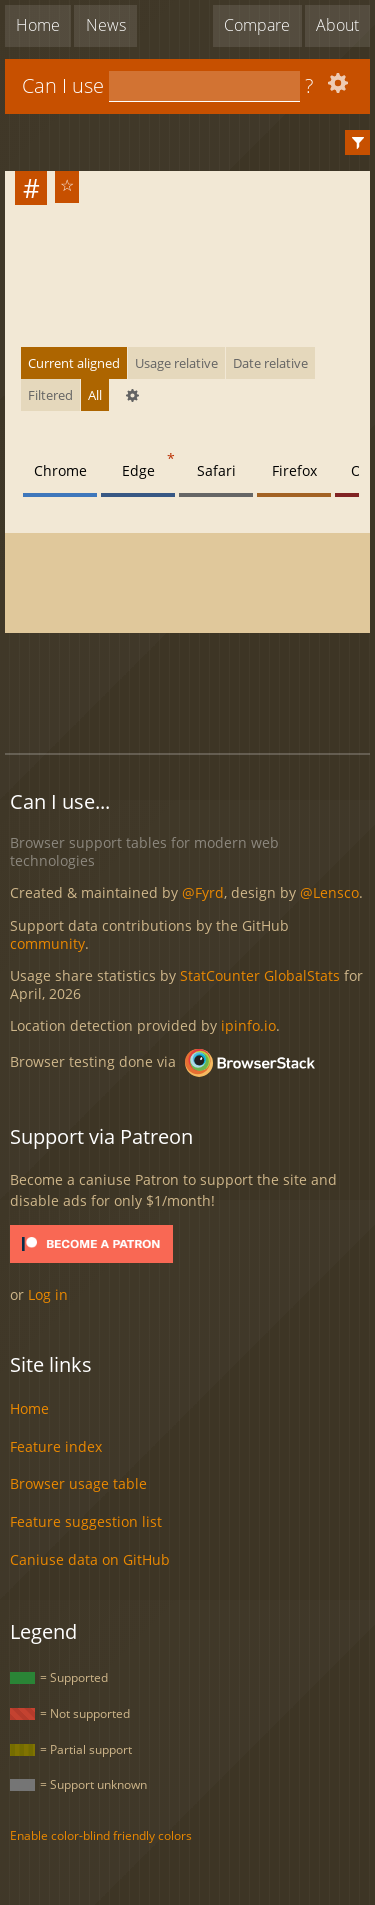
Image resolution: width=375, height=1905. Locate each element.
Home (38, 25)
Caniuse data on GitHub (90, 1559)
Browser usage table (78, 1483)
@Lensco (329, 892)
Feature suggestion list (86, 1521)
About (337, 25)
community (47, 943)
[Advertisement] (190, 690)
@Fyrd (203, 892)
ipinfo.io (248, 1025)
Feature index (56, 1446)
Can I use (63, 85)
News (106, 25)
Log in (48, 1294)
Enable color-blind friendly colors (101, 1835)
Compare (257, 25)
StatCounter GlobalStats (260, 975)
